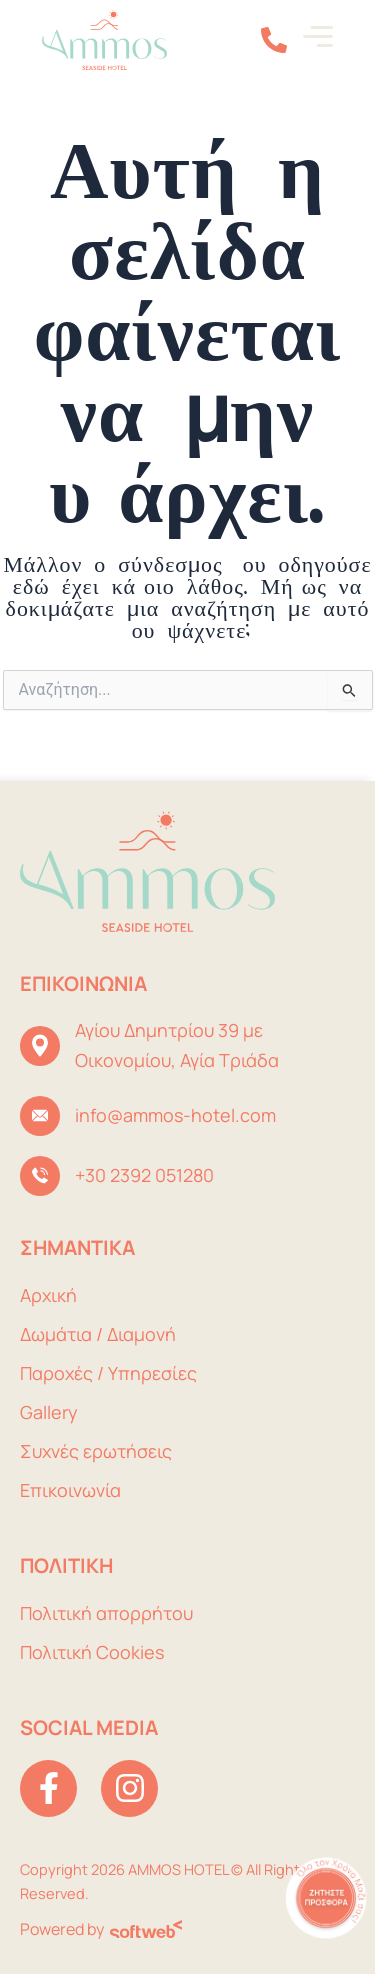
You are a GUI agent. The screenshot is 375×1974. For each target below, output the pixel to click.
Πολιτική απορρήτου (106, 1613)
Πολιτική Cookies (92, 1652)
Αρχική (48, 1295)
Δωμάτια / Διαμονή (98, 1334)
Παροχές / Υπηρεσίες (108, 1373)
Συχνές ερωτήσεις (96, 1451)
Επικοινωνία (70, 1490)
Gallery (49, 1412)
